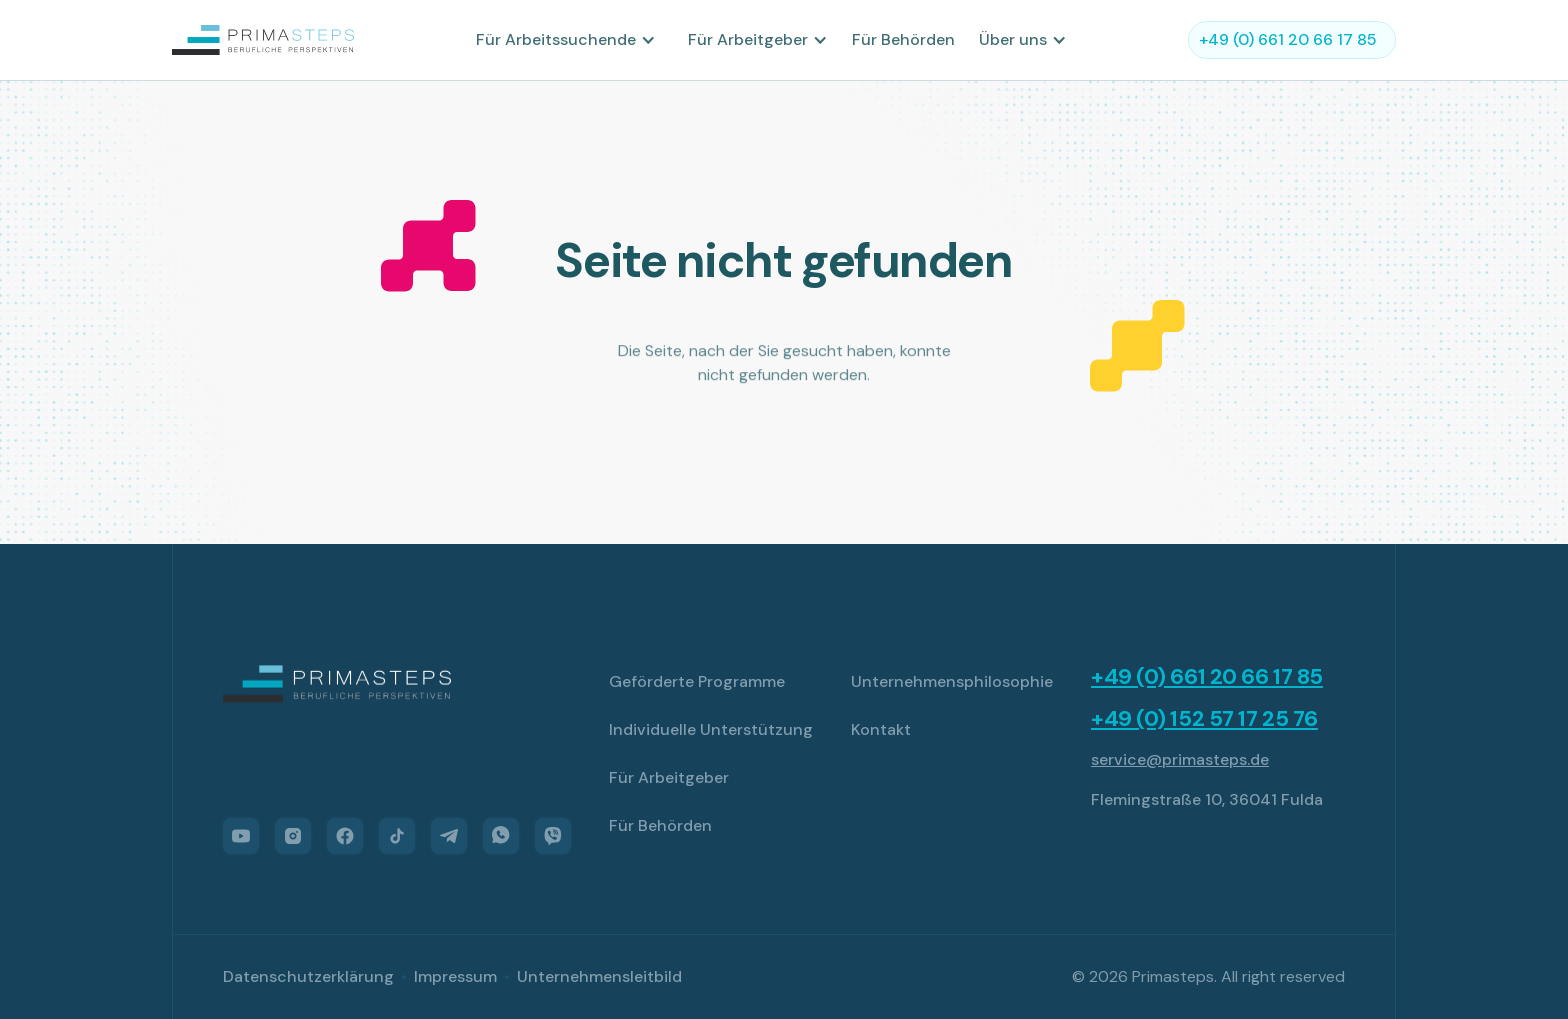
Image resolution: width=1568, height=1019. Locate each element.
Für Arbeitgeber (669, 777)
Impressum (455, 976)
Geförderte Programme (697, 681)
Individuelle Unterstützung (711, 729)
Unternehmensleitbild (599, 976)
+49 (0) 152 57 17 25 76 (1204, 719)
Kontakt (881, 729)
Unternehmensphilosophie (952, 681)
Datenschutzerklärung (308, 976)
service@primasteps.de (1180, 759)
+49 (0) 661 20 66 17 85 (1207, 677)
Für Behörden (903, 39)
